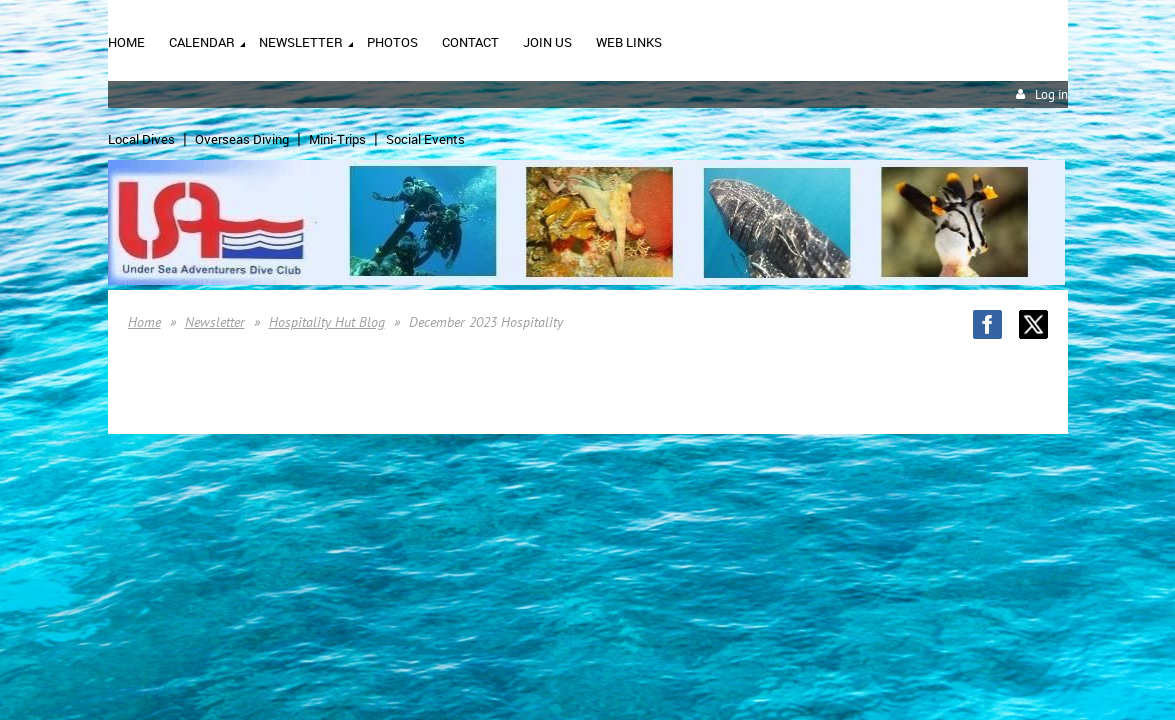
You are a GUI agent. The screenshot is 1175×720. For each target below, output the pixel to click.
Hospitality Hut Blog (327, 322)
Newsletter (215, 322)
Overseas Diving (242, 139)
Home (144, 322)
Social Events (425, 139)
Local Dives (141, 139)
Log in (1051, 94)
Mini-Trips (337, 139)
